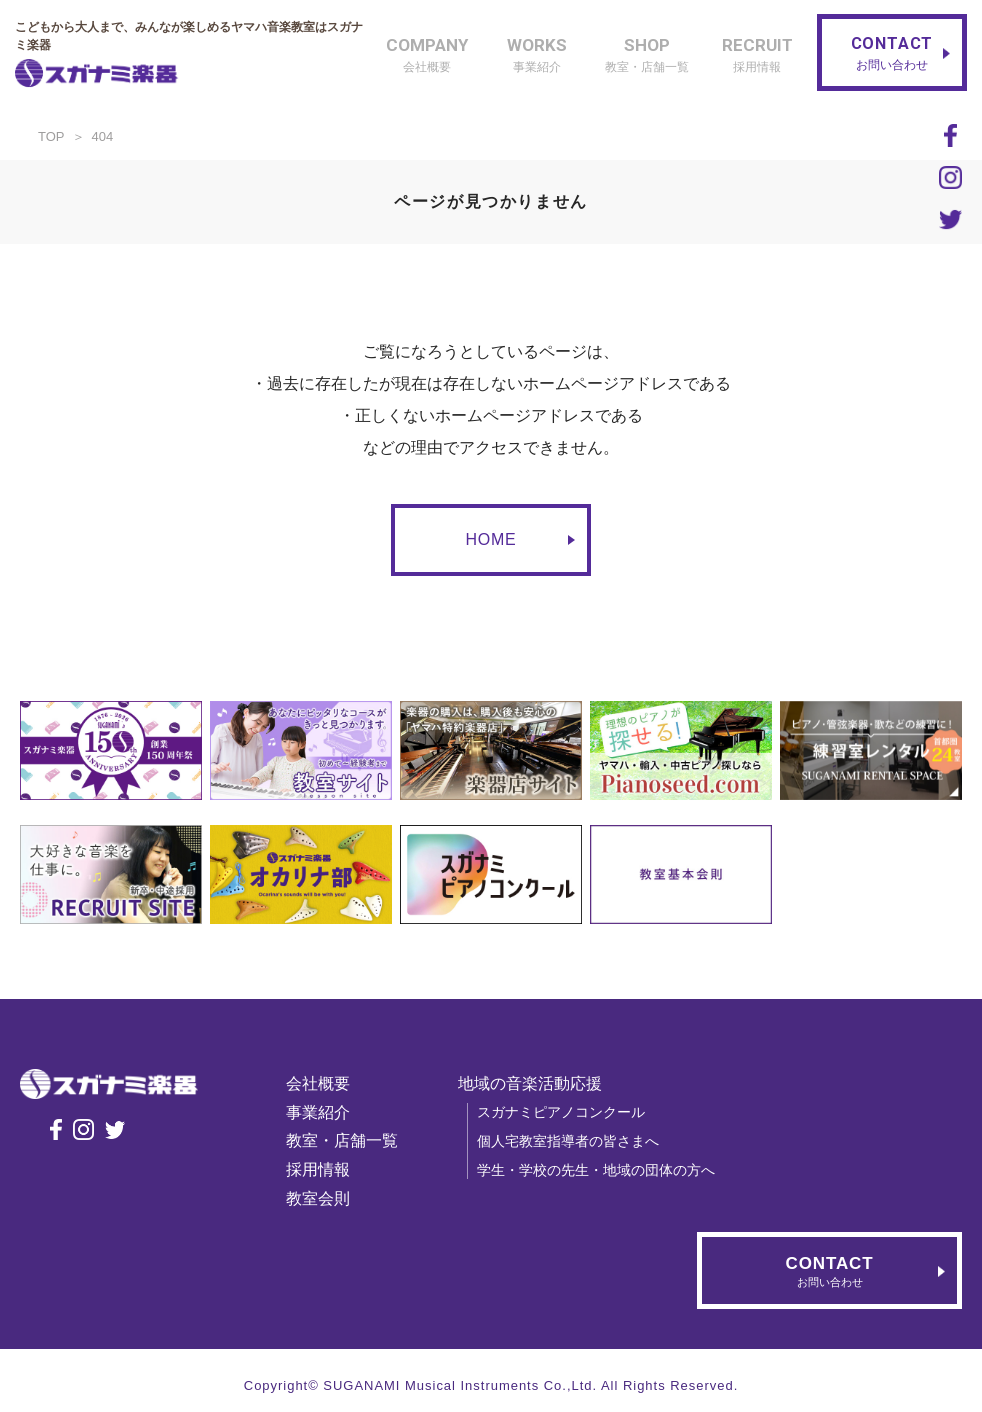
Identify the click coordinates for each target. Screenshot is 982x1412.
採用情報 (327, 1169)
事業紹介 (327, 1112)
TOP (51, 136)
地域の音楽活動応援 (539, 1083)
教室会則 (327, 1198)
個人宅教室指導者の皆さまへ (577, 1141)
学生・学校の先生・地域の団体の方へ (605, 1170)
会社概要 (327, 1083)
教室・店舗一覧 (351, 1140)
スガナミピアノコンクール (570, 1112)
